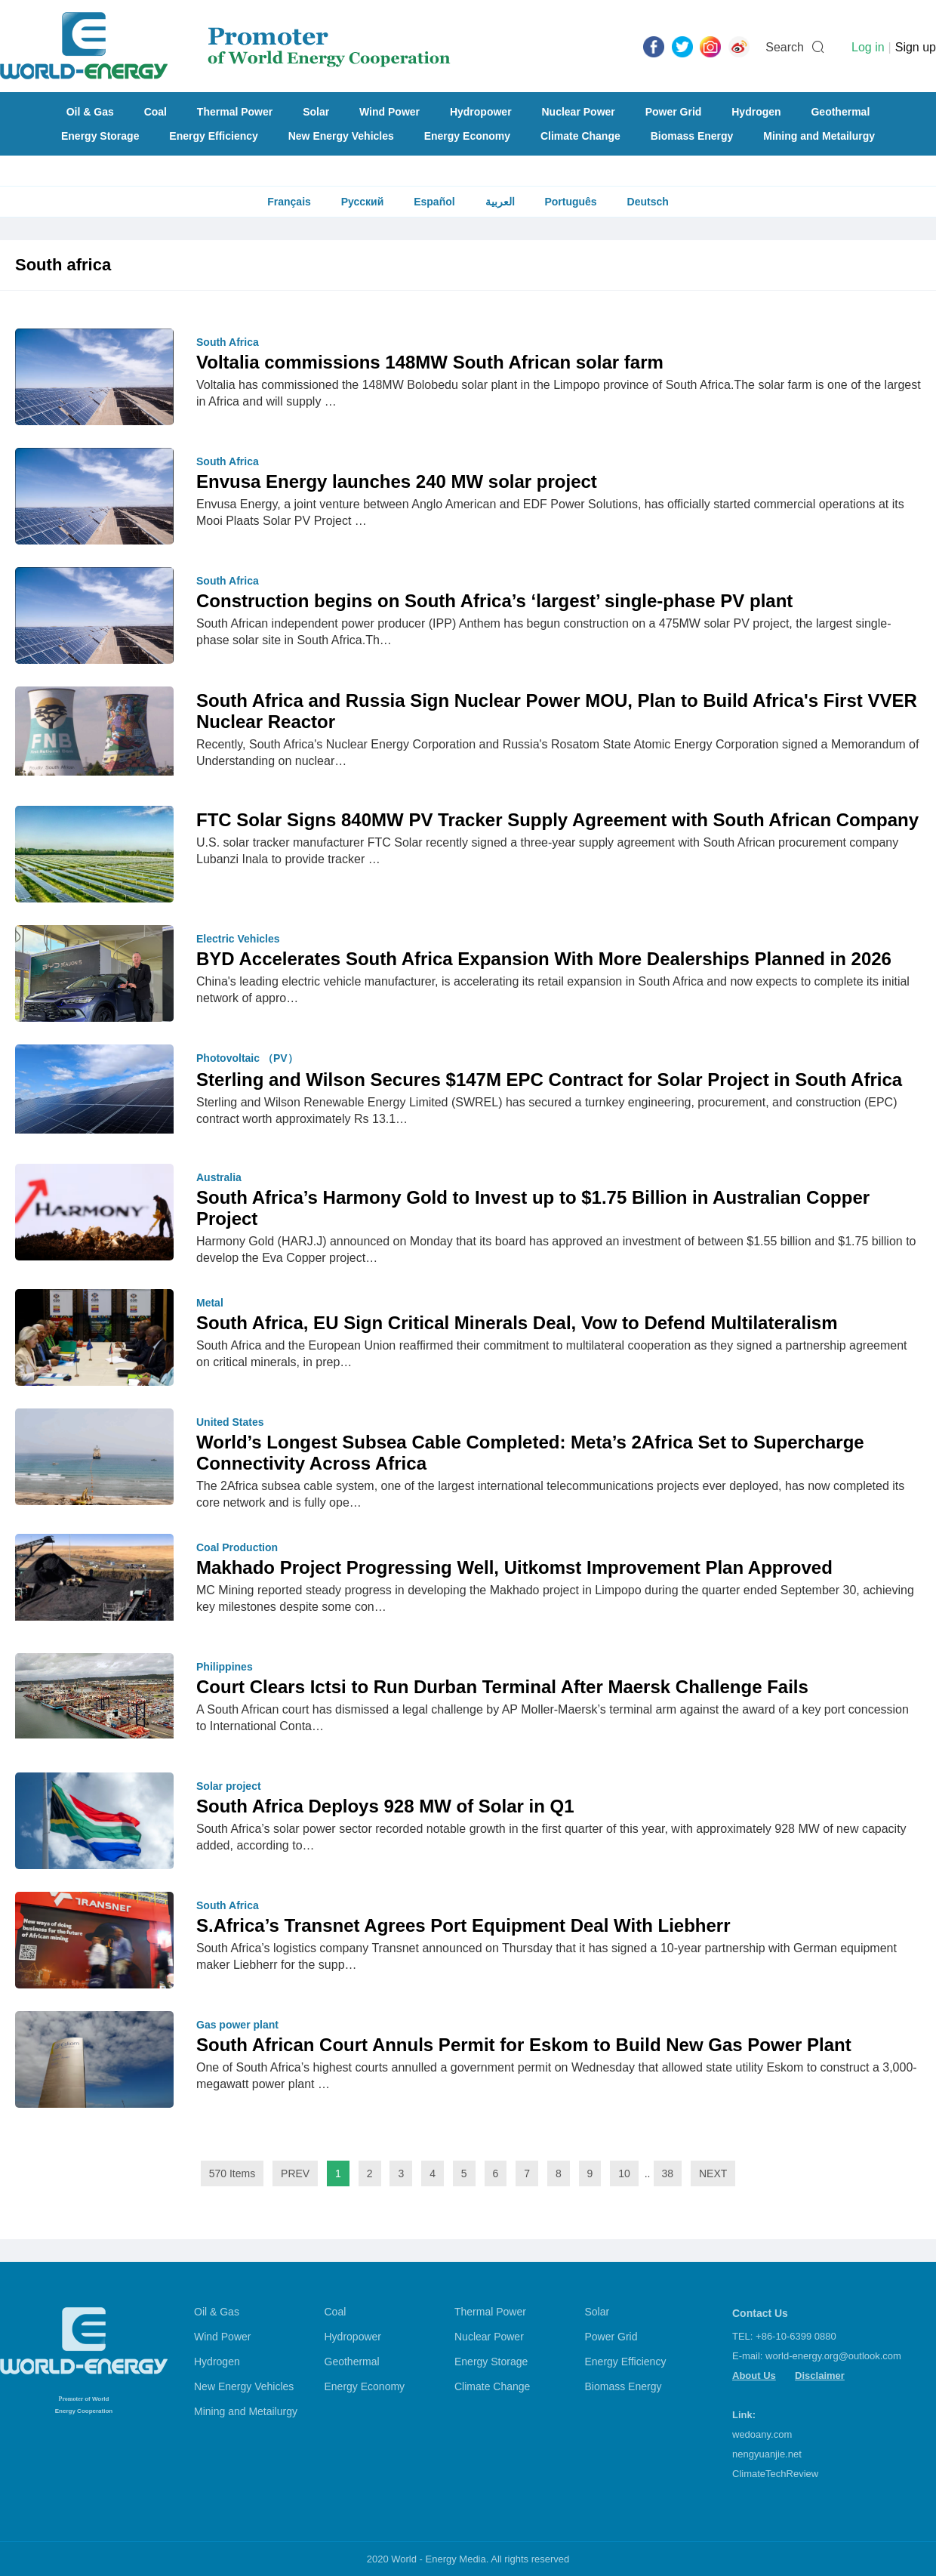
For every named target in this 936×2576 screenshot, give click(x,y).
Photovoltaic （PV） (247, 1058)
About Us (754, 2375)
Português (570, 202)
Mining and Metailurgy (819, 136)
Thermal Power (234, 112)
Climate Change (580, 136)
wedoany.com (762, 2434)
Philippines (224, 1667)
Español (434, 202)
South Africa (227, 342)
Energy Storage (100, 136)
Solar (316, 112)
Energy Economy (467, 136)
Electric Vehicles (238, 939)
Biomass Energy (692, 136)
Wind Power (389, 112)
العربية (500, 202)
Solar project (228, 1786)
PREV (295, 2173)
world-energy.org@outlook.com (833, 2356)
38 (668, 2173)
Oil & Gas (90, 112)
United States (229, 1422)
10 (624, 2173)
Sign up (915, 47)
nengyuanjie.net (767, 2454)
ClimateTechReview (775, 2473)
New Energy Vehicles (341, 136)
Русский (362, 202)
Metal (209, 1303)
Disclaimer (820, 2375)
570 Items (232, 2173)
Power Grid (673, 112)
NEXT (713, 2173)
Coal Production (237, 1547)
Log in (868, 47)
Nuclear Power (578, 112)
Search (784, 47)
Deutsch (648, 202)
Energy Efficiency (213, 136)
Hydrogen (756, 112)
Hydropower (481, 112)
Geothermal (840, 112)
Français (289, 202)
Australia (219, 1177)
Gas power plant (237, 2025)
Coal (155, 112)
